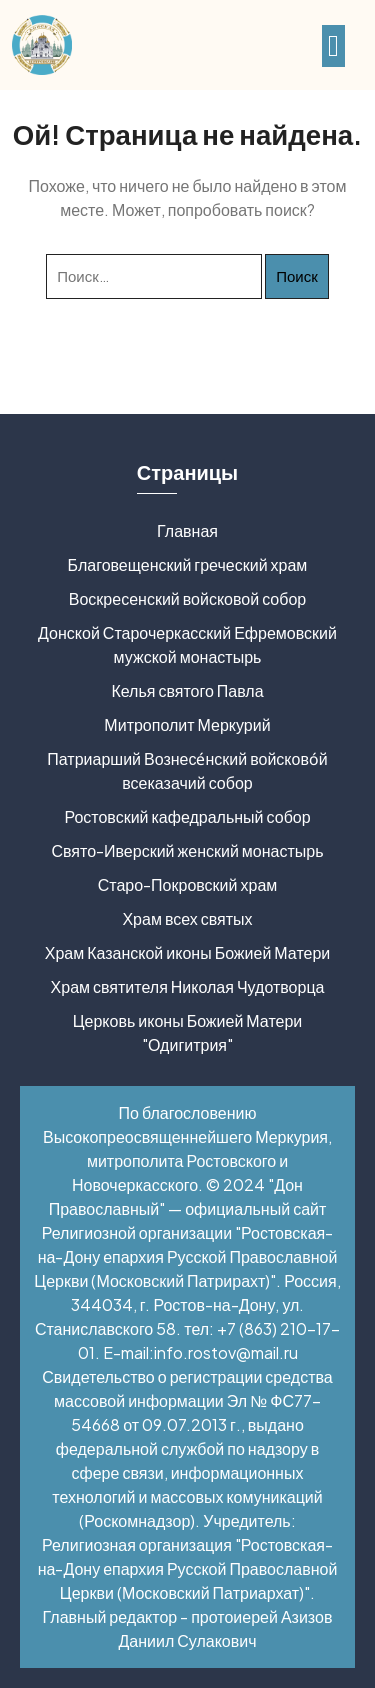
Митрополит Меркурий (187, 724)
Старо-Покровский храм (188, 884)
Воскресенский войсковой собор (187, 598)
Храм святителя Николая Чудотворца (188, 986)
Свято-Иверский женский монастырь (187, 850)
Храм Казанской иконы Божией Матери (188, 952)
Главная (187, 530)
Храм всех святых (187, 918)
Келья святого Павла (187, 690)
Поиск (297, 275)
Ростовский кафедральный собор (187, 816)
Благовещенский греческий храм (188, 564)
